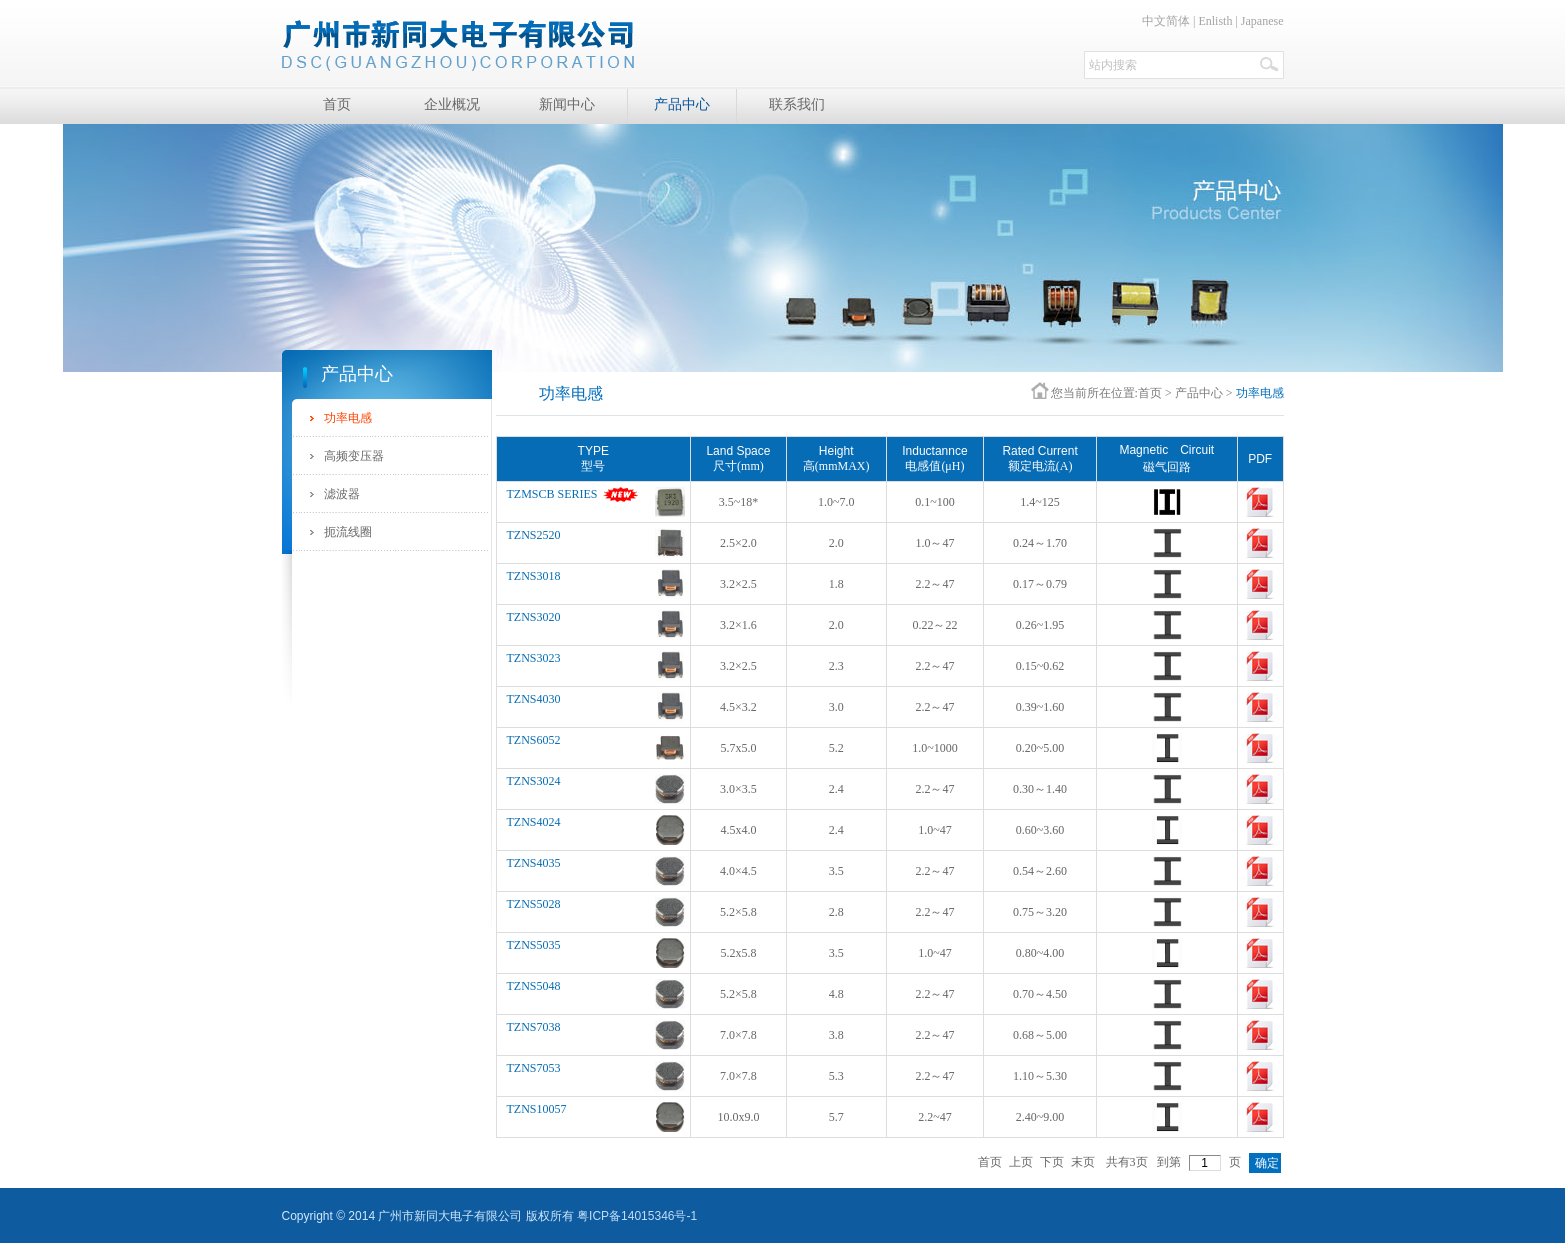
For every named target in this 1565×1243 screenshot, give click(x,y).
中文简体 (1166, 21)
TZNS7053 (534, 1068)
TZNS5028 (534, 904)
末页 (1083, 1162)
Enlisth (1215, 21)
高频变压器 (354, 456)
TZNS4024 (534, 822)
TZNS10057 (537, 1109)
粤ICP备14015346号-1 (637, 1216)
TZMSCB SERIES (552, 494)
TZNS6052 (534, 740)
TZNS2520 (534, 535)
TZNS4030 (534, 699)
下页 (1052, 1162)
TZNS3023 (534, 658)
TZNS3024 (534, 781)
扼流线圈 (348, 532)
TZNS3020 (534, 617)
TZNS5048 (534, 986)
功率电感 (348, 418)
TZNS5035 (534, 945)
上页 (1021, 1162)
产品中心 (1199, 393)
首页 (1150, 393)
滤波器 (342, 494)
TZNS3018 (534, 576)
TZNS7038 (534, 1027)
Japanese (1262, 21)
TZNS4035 (534, 863)
